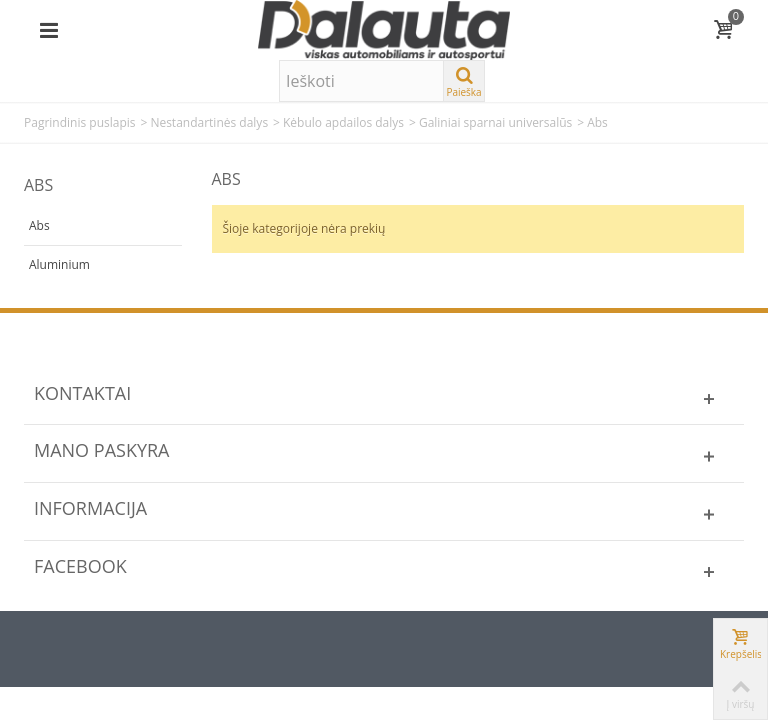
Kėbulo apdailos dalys (343, 122)
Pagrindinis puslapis (80, 122)
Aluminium (59, 264)
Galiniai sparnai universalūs (495, 122)
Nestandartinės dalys (209, 122)
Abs (39, 225)
